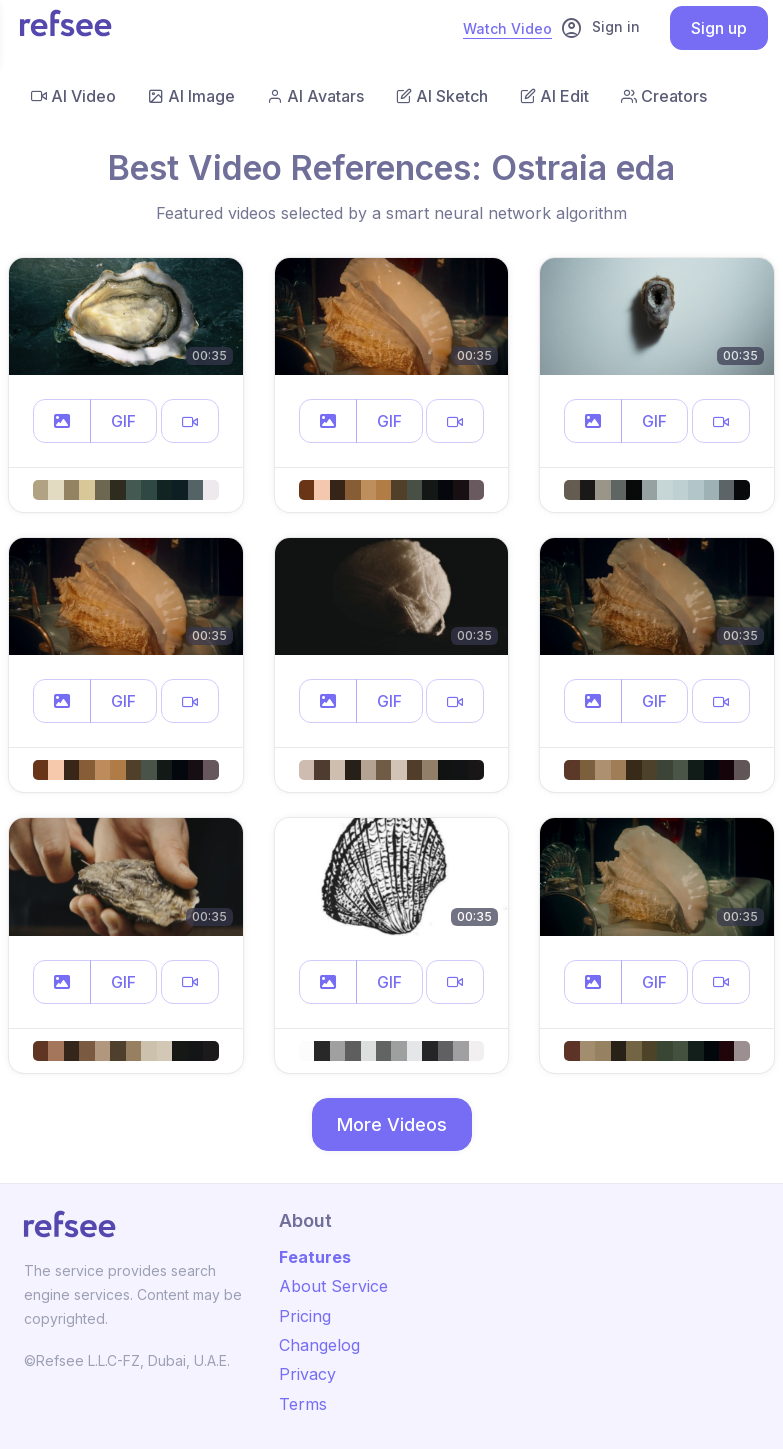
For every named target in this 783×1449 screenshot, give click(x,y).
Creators (664, 96)
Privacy (307, 1374)
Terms (303, 1404)
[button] (62, 421)
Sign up (719, 28)
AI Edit (554, 96)
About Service (333, 1286)
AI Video (73, 96)
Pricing (305, 1316)
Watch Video (507, 28)
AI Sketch (442, 96)
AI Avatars (315, 96)
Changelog (319, 1345)
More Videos (392, 1124)
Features (315, 1257)
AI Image (191, 96)
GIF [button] (123, 421)
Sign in (600, 28)
